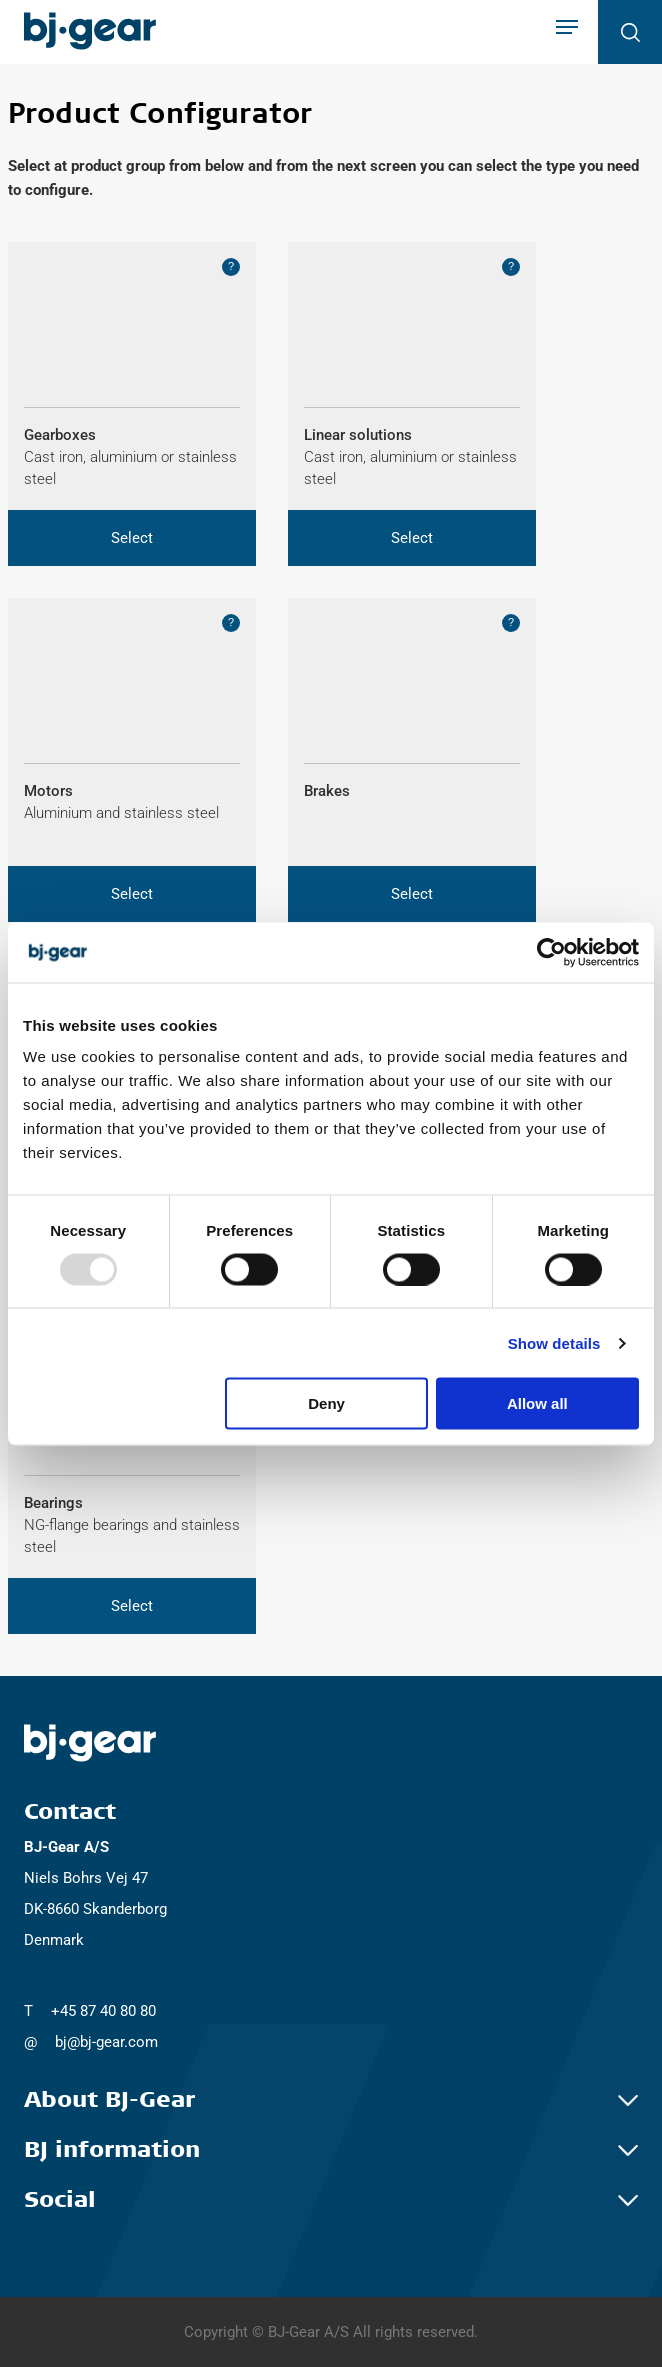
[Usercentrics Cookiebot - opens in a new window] (551, 952)
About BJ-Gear (331, 2100)
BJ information (331, 2150)
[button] (132, 538)
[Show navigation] (567, 29)
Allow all (537, 1403)
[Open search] (630, 32)
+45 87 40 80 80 (103, 2011)
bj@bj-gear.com (106, 2042)
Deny (326, 1403)
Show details (554, 1342)
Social (331, 2200)
